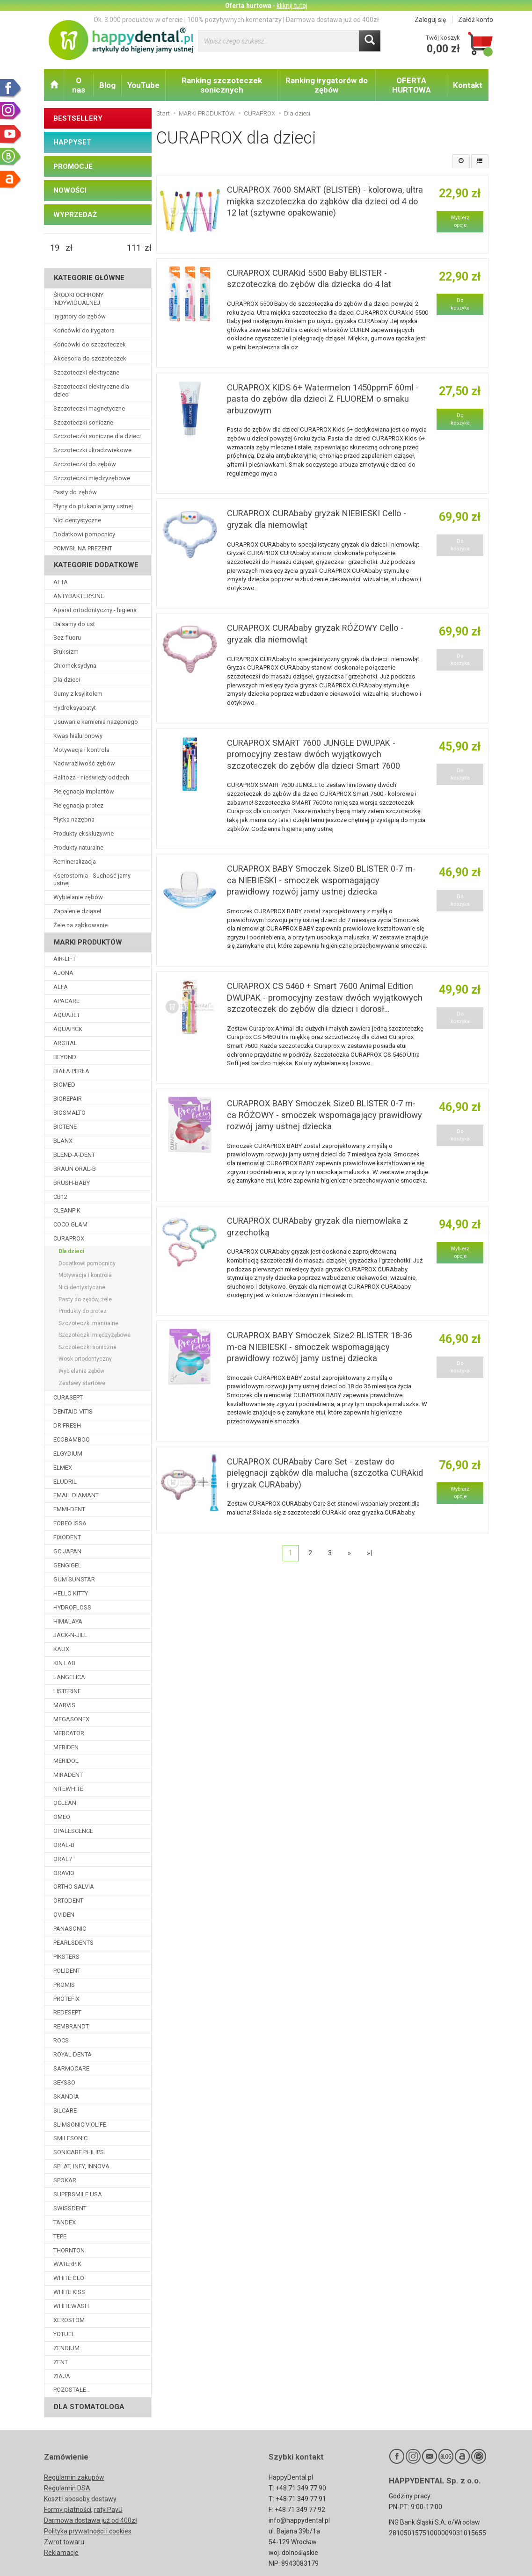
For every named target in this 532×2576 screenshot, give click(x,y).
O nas (78, 85)
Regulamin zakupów (74, 2477)
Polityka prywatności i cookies (87, 2531)
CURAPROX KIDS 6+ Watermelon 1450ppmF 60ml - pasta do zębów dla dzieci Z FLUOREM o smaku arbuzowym (323, 398)
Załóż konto (475, 19)
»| (369, 1553)
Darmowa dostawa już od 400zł (90, 2520)
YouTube (143, 85)
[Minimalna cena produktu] (55, 247)
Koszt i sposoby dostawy (80, 2499)
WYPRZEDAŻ (75, 214)
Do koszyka (460, 304)
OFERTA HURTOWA (411, 85)
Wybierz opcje (460, 221)
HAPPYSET (72, 142)
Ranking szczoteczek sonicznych (222, 85)
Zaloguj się (430, 19)
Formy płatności (67, 2509)
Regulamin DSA (67, 2488)
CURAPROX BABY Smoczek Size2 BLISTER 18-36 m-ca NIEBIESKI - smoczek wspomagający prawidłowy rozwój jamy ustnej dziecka (319, 1346)
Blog (107, 85)
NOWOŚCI (70, 190)
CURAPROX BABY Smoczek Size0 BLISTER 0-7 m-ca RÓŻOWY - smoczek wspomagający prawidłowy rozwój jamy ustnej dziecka (324, 1114)
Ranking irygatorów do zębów (326, 85)
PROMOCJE (73, 166)
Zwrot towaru (64, 2542)
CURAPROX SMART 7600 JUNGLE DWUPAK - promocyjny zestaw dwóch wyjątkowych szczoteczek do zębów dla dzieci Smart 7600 (313, 754)
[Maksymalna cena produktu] (134, 247)
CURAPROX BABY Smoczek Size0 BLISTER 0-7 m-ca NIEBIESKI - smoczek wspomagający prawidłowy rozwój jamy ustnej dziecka (321, 880)
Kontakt (467, 85)
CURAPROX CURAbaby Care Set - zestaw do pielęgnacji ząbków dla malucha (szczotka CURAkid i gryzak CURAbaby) (325, 1473)
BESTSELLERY (77, 118)
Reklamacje (61, 2552)
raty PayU (108, 2509)
